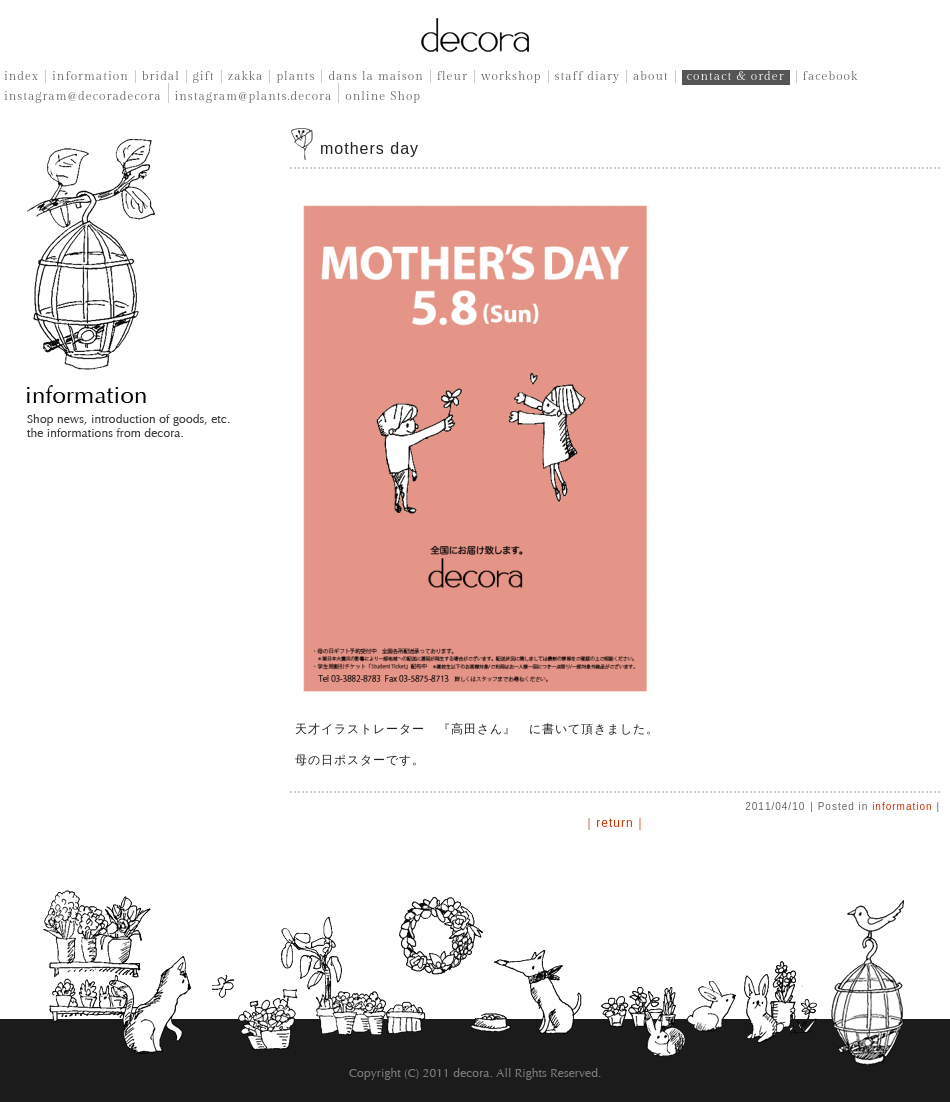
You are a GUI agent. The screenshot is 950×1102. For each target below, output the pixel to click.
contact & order (736, 76)
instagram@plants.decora (254, 96)
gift (204, 76)
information (90, 76)
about (651, 76)
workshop (511, 76)
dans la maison (375, 76)
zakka (246, 76)
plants (295, 76)
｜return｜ (614, 823)
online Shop (383, 96)
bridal (161, 76)
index (21, 76)
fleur (452, 76)
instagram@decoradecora (83, 96)
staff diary (587, 76)
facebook (831, 76)
